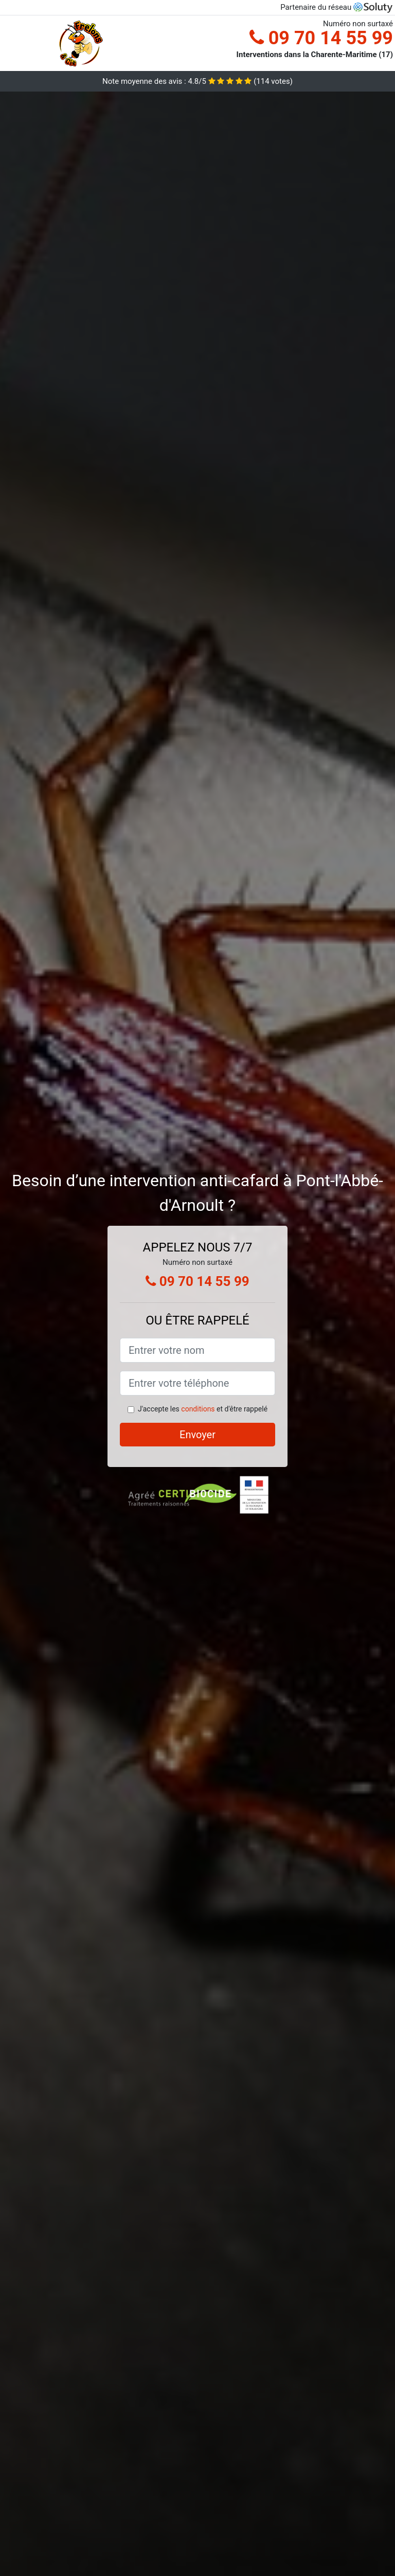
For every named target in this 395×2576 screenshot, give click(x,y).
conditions (197, 1409)
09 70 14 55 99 (321, 38)
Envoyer (197, 1434)
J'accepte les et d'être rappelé (202, 1409)
